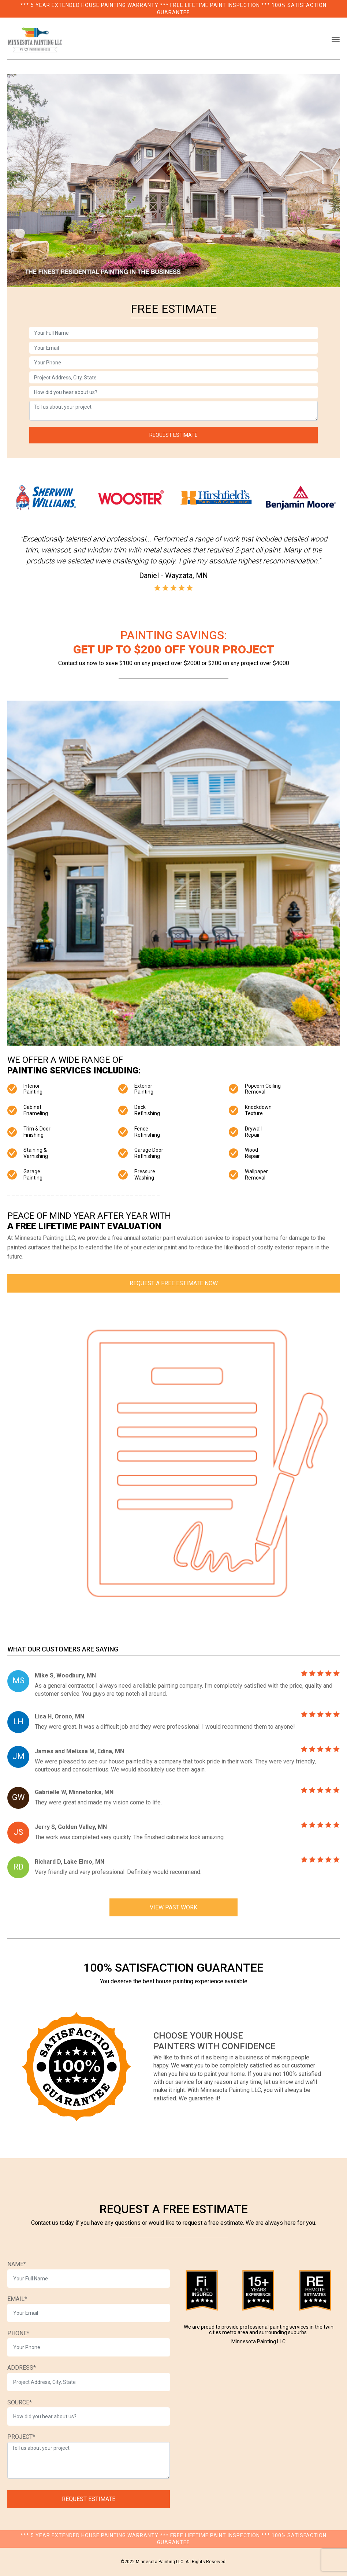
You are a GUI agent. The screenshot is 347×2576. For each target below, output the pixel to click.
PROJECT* (21, 2436)
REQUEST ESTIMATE (173, 435)
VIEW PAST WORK (173, 1907)
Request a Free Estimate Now (174, 1283)
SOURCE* (19, 2402)
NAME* (16, 2264)
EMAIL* (17, 2298)
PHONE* (18, 2333)
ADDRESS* (21, 2367)
